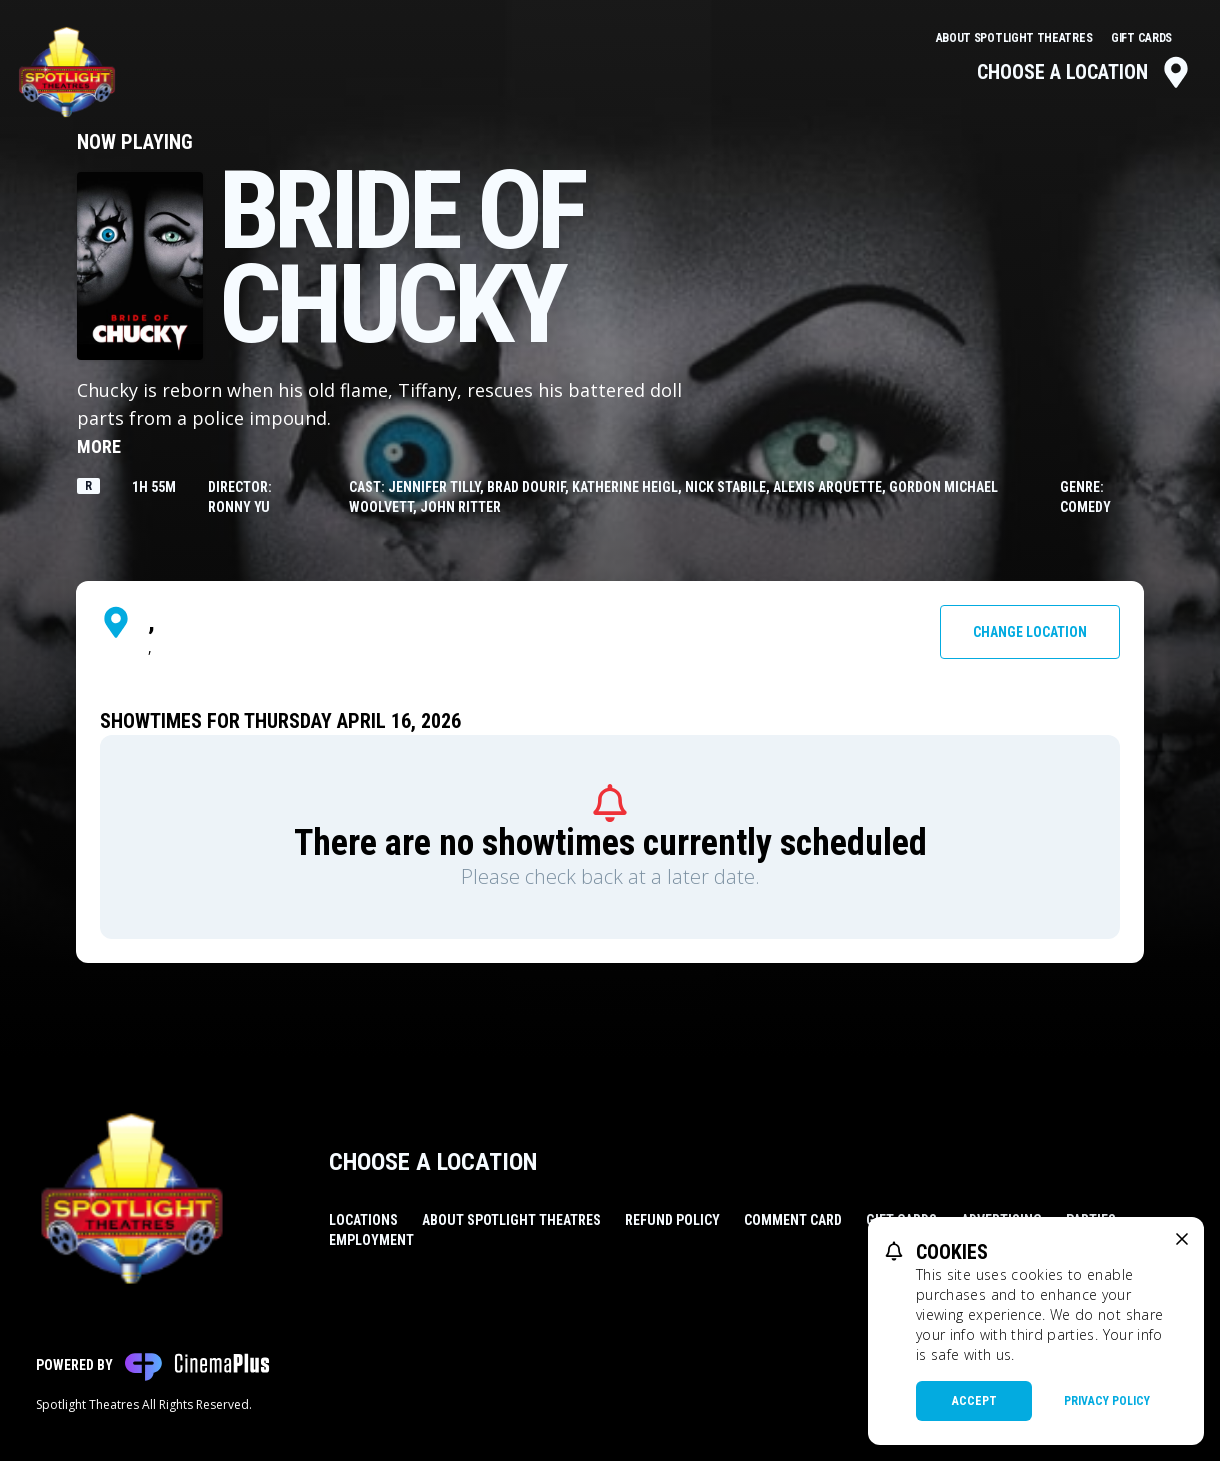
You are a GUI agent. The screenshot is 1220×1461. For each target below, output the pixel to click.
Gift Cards (1141, 38)
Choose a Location (1084, 72)
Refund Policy (672, 1220)
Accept (974, 1401)
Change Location (1030, 632)
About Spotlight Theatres (1016, 38)
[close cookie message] (1182, 1239)
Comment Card (793, 1220)
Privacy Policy (1107, 1401)
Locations (363, 1220)
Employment (371, 1240)
